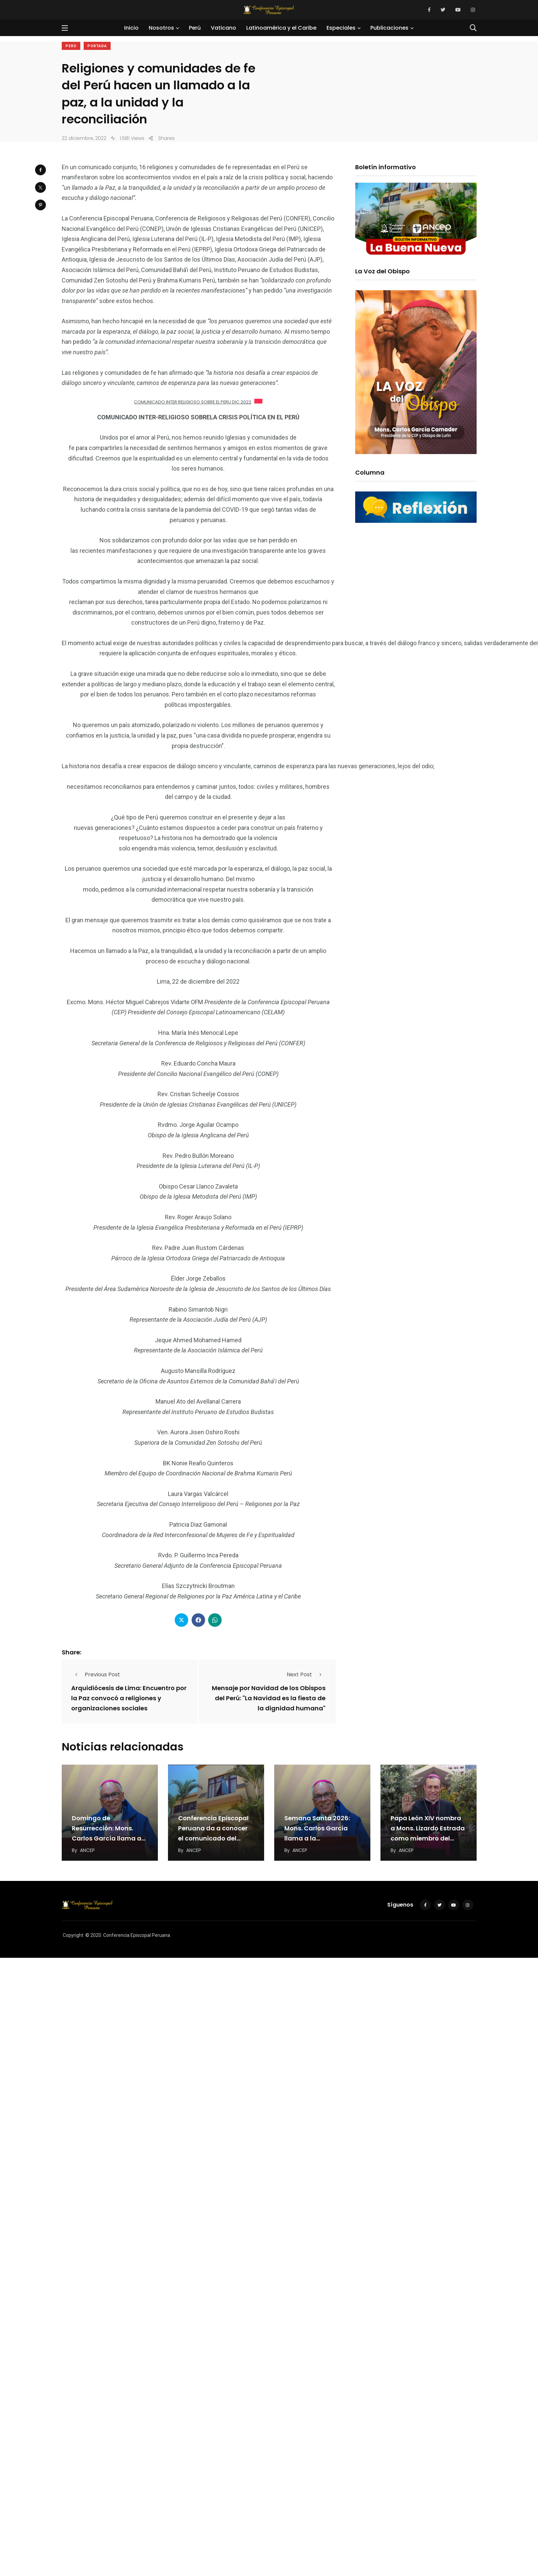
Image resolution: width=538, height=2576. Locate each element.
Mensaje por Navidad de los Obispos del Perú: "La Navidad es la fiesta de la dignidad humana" (268, 1698)
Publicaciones (389, 28)
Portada (97, 46)
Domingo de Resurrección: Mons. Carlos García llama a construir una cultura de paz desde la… (110, 1838)
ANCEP (87, 1850)
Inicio (131, 28)
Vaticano (223, 28)
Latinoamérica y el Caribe (281, 28)
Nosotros (161, 28)
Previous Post (95, 1674)
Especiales (341, 28)
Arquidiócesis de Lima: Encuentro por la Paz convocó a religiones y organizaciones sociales (129, 1698)
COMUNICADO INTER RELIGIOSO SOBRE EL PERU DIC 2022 (192, 402)
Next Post (306, 1674)
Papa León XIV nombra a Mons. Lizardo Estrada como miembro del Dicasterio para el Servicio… (428, 1838)
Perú (195, 28)
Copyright (73, 1935)
